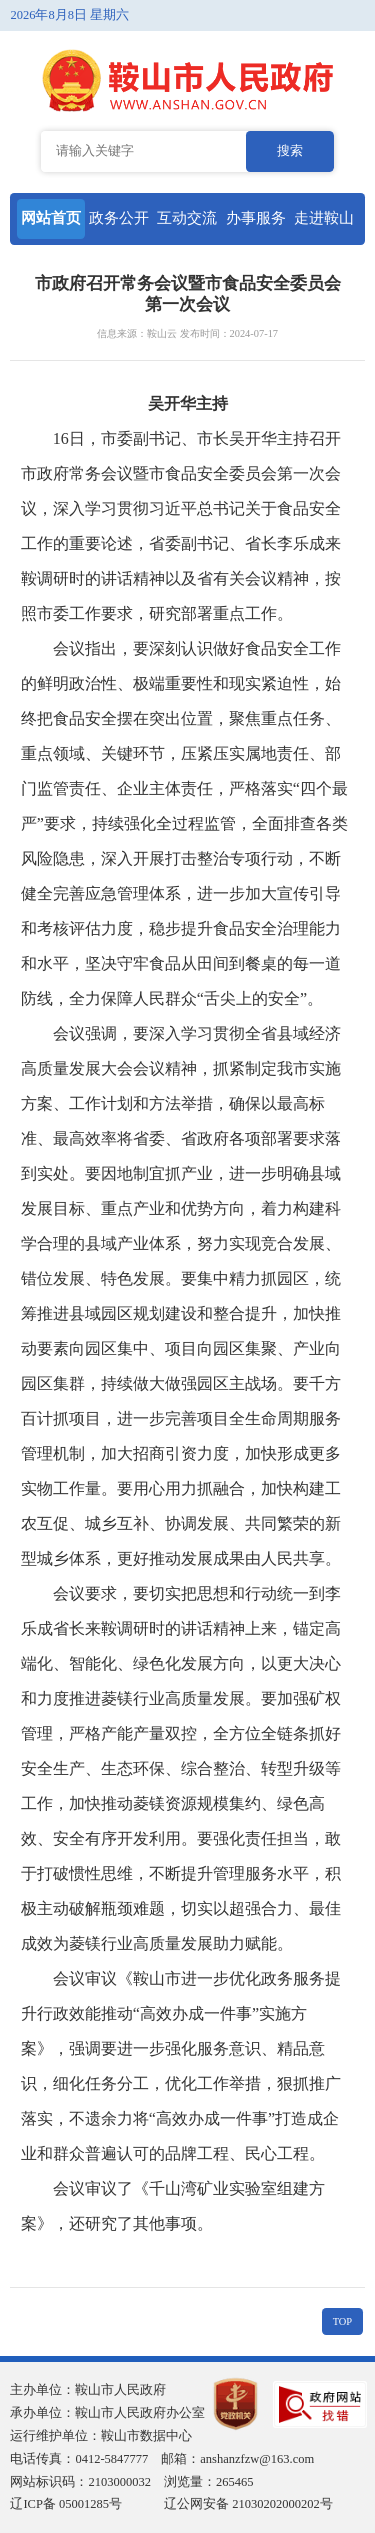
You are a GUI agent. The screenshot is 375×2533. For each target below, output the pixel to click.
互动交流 (187, 218)
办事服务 (256, 218)
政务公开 (119, 218)
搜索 (290, 151)
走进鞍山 (324, 218)
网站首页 (51, 218)
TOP (342, 2321)
